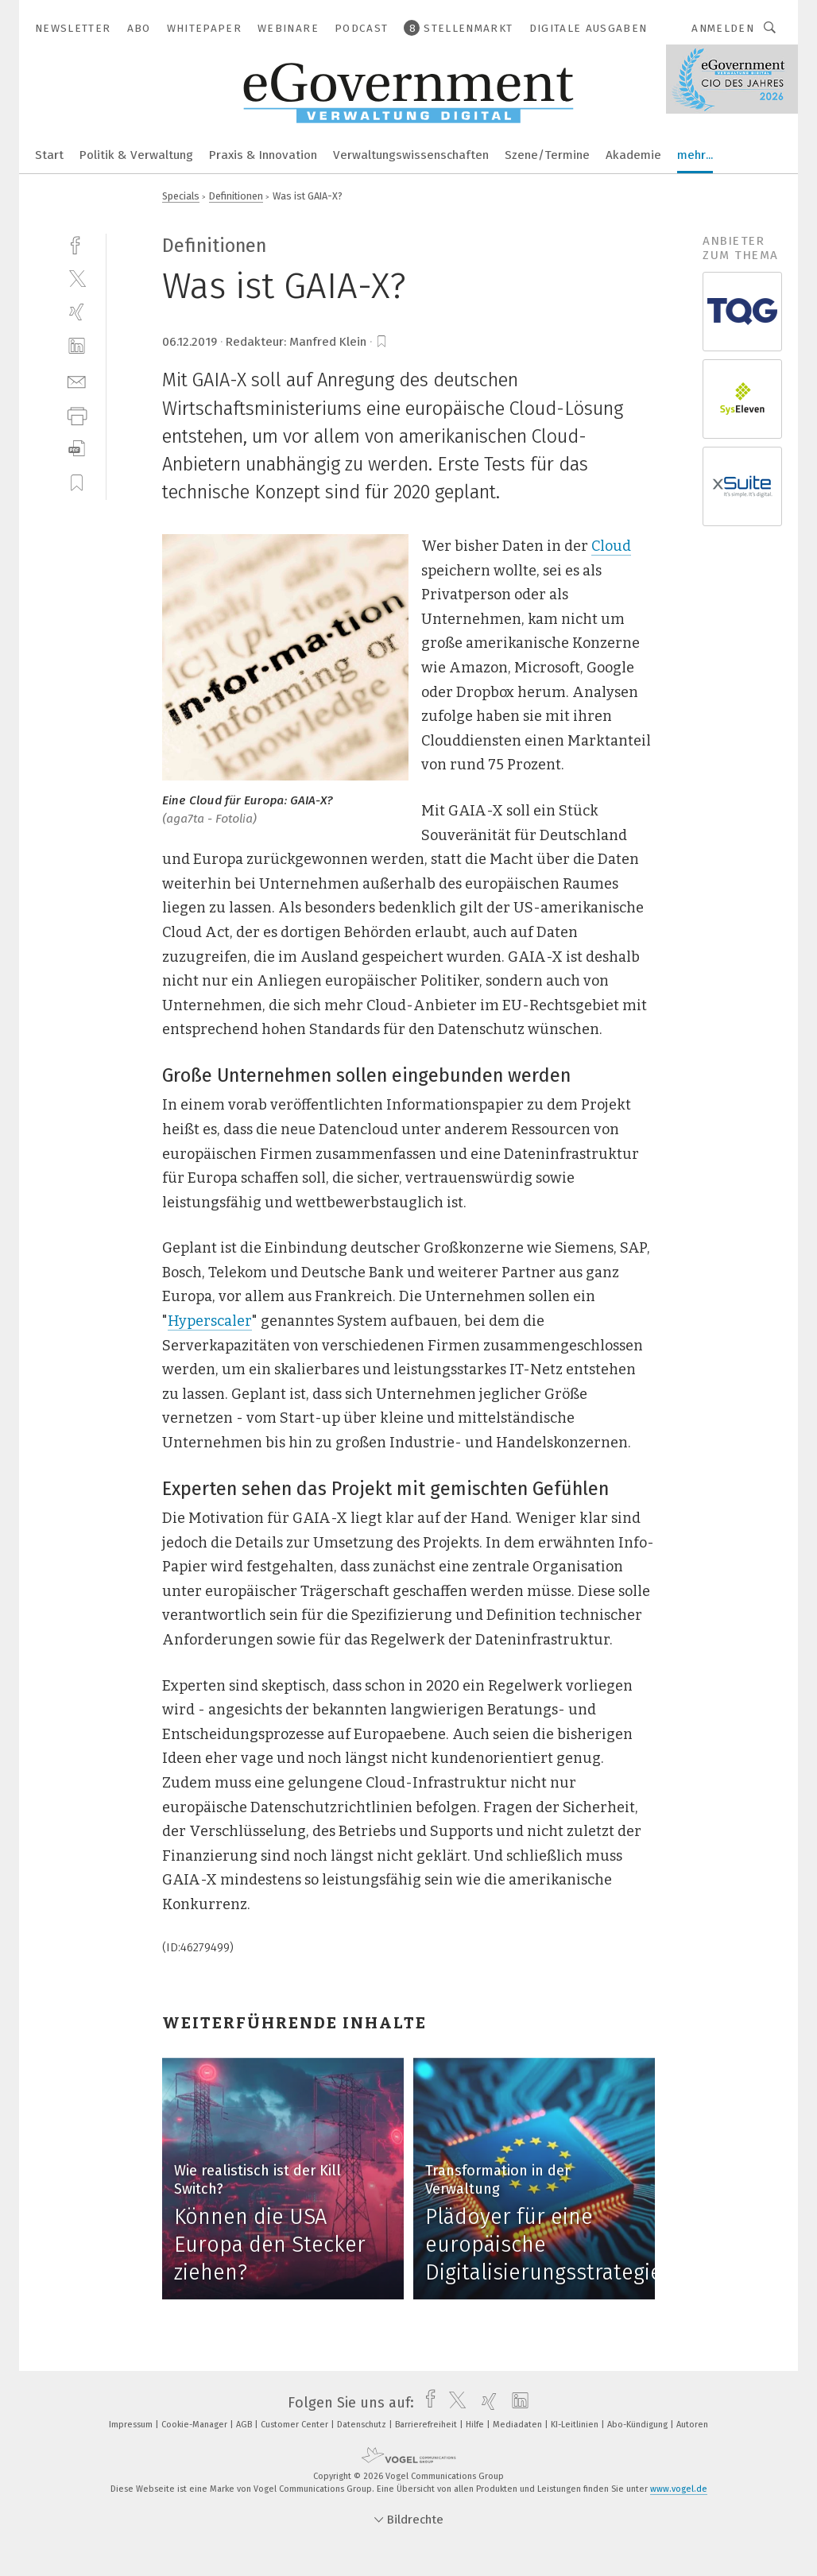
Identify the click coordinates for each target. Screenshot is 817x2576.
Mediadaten (518, 2424)
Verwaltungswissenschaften (411, 155)
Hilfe (476, 2424)
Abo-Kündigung (638, 2424)
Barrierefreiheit (427, 2424)
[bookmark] (381, 342)
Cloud (611, 546)
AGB (245, 2424)
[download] (77, 449)
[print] (77, 414)
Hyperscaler (210, 1321)
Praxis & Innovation (263, 155)
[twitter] (77, 278)
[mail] (77, 380)
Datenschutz (363, 2424)
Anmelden (722, 28)
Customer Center (296, 2424)
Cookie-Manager (195, 2424)
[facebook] (77, 244)
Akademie (633, 155)
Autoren (692, 2424)
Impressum (132, 2424)
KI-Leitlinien (576, 2424)
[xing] (77, 312)
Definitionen (236, 196)
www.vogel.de (678, 2489)
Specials (180, 196)
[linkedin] (77, 346)
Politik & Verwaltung (136, 155)
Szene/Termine (547, 155)
